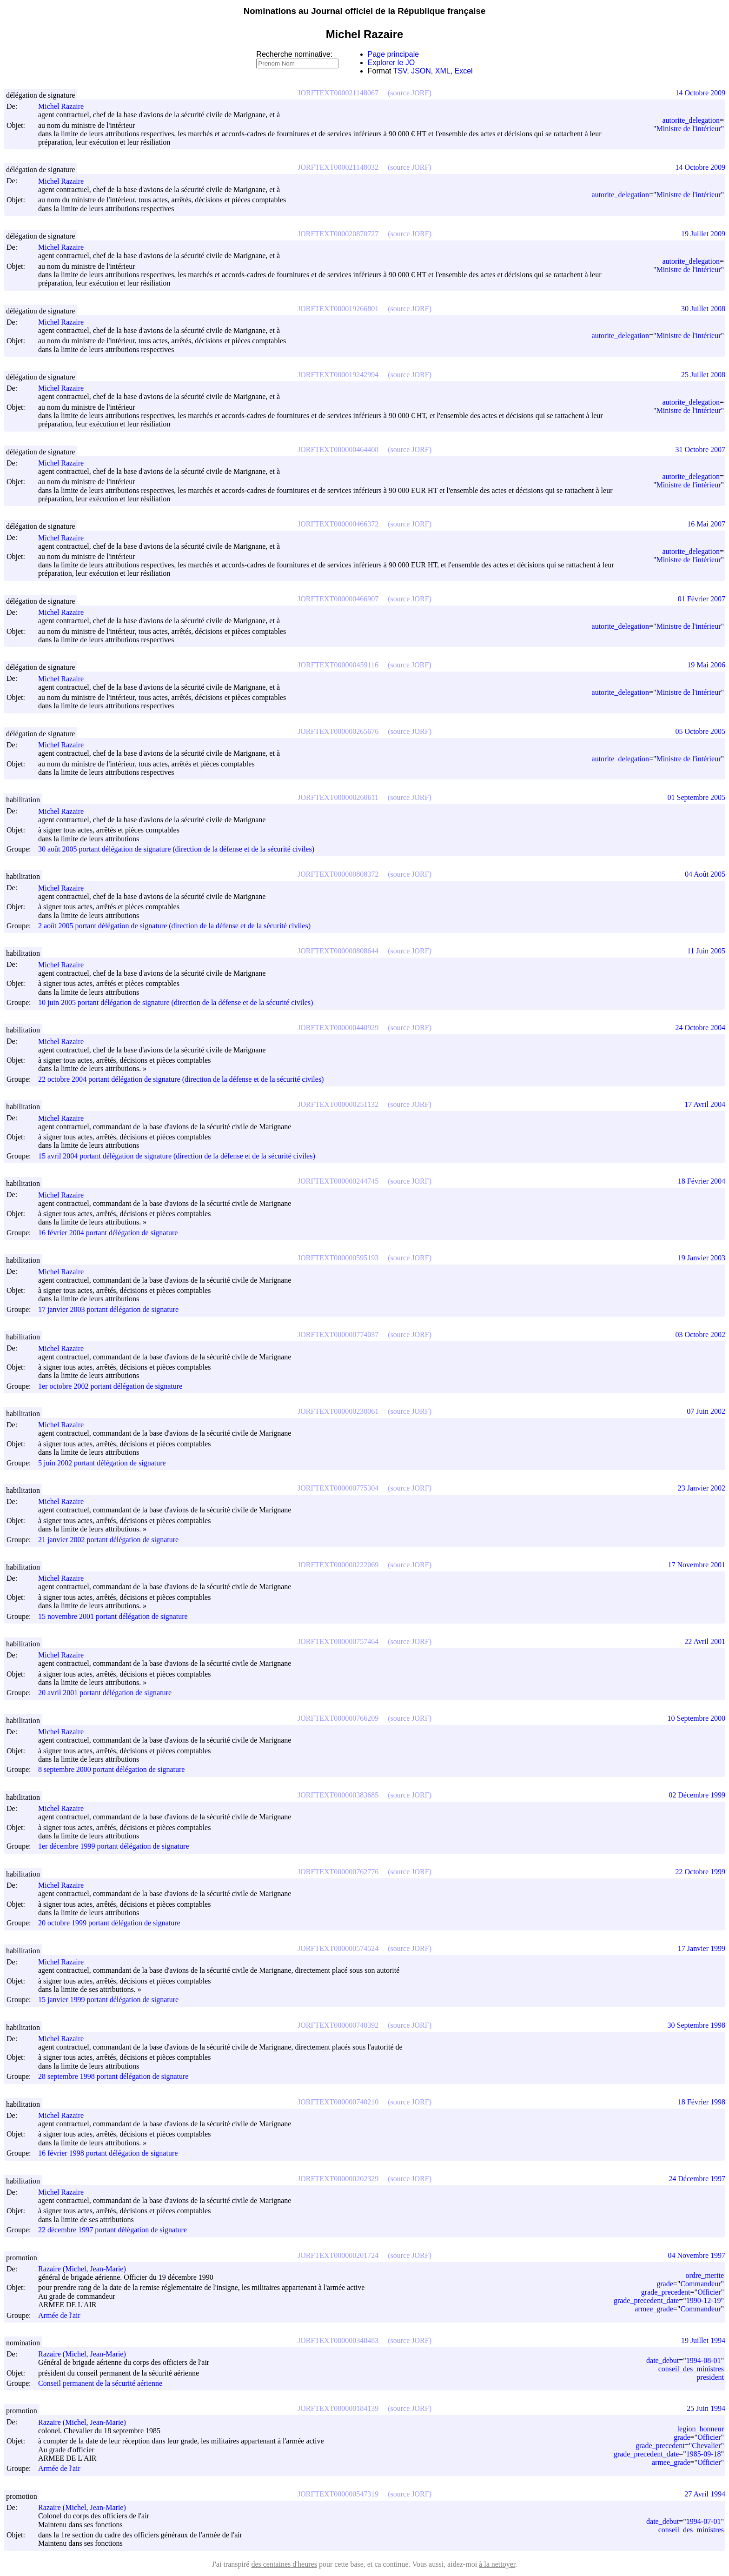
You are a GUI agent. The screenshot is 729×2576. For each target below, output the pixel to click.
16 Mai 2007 (706, 524)
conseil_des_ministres (691, 2369)
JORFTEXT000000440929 (338, 1028)
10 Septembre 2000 (696, 1718)
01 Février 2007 (701, 599)
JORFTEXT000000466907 (338, 599)
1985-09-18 (703, 2454)
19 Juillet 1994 (703, 2340)
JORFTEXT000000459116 (338, 665)
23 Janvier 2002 (701, 1488)
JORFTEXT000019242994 (338, 375)
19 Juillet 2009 (703, 234)
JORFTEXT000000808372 (338, 874)
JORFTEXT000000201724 (338, 2255)
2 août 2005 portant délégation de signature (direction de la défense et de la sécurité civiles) (174, 926)
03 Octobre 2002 (700, 1334)
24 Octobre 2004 (700, 1028)
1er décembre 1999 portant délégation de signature (113, 1846)
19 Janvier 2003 (701, 1258)
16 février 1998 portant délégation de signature (108, 2153)
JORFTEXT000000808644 (338, 951)
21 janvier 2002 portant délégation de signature (108, 1540)
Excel (464, 71)
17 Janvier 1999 (701, 1948)
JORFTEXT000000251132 (338, 1104)
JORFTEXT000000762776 (338, 1872)
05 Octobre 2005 (700, 731)
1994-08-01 (703, 2360)
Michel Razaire (65, 106)
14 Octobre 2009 (700, 93)
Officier (709, 2292)
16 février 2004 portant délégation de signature (108, 1233)
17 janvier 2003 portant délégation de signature (108, 1309)
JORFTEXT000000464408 (338, 449)
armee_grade (654, 2309)
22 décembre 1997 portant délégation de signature (112, 2230)
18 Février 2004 (701, 1181)
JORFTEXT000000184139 (338, 2408)
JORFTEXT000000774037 (338, 1334)
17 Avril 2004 (704, 1104)
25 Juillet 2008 (703, 375)
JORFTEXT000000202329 (338, 2179)
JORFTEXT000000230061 (338, 1411)
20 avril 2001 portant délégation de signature (105, 1693)
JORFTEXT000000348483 (338, 2340)
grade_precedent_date (646, 2300)
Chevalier (706, 2446)
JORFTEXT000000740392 (338, 2025)
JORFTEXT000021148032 (338, 167)
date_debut (662, 2360)
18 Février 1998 (701, 2102)
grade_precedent (665, 2292)
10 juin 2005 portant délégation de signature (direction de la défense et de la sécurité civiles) (175, 1002)
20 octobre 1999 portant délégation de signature (109, 1923)
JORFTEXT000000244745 (338, 1181)
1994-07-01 (703, 2521)
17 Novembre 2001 (696, 1565)
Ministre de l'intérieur (688, 129)
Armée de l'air (59, 2315)
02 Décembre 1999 (697, 1795)
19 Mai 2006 (706, 665)
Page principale (393, 54)
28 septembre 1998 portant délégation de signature (113, 2077)
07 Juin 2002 (706, 1411)
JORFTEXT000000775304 (338, 1488)
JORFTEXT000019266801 (338, 309)
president (710, 2377)
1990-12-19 (703, 2300)
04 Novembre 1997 (696, 2255)
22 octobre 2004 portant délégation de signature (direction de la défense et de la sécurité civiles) (181, 1079)
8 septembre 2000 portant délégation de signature (111, 1770)
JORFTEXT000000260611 (338, 797)
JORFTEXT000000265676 (338, 731)
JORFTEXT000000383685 (338, 1795)
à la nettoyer (497, 2564)
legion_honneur (700, 2429)
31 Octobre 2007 (700, 449)
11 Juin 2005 (706, 951)
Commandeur (700, 2284)
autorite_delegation (691, 120)
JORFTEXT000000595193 (338, 1258)
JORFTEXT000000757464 (338, 1641)
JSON (421, 71)
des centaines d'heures (284, 2564)
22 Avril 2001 (704, 1641)
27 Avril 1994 (704, 2494)
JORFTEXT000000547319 (338, 2494)
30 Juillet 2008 (703, 309)
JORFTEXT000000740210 (338, 2102)
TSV (400, 71)
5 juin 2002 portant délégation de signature (102, 1463)
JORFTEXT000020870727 (338, 234)
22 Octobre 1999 (700, 1872)
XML (443, 71)
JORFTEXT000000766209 (338, 1718)
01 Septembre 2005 (696, 797)
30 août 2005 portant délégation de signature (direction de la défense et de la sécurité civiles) (176, 849)
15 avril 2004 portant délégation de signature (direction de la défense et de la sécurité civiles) (176, 1156)
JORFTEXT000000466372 (338, 524)
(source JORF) (409, 93)
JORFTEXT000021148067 (338, 93)
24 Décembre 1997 (697, 2179)
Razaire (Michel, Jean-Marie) (86, 2269)
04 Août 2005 (705, 874)
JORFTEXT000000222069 (338, 1565)
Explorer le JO (391, 63)
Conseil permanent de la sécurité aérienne (100, 2383)
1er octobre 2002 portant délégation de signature (110, 1386)
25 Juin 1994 (706, 2408)
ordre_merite (704, 2275)
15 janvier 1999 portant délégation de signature (108, 2000)
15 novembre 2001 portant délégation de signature (113, 1616)
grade (664, 2284)
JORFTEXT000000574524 (338, 1948)
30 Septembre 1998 (696, 2025)
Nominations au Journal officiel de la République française (365, 11)
